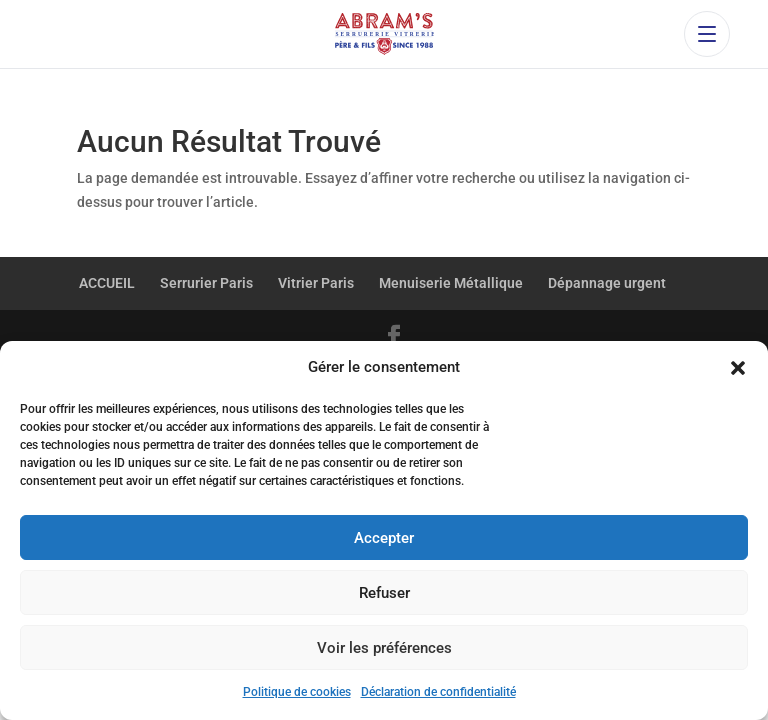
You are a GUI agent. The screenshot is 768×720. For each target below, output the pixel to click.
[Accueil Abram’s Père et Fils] (383, 34)
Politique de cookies (297, 692)
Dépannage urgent (607, 283)
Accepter (384, 538)
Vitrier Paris (316, 283)
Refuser (384, 593)
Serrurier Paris (206, 283)
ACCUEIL (107, 283)
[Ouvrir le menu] (707, 34)
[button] (738, 368)
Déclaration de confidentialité (438, 692)
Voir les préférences (384, 648)
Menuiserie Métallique (451, 283)
